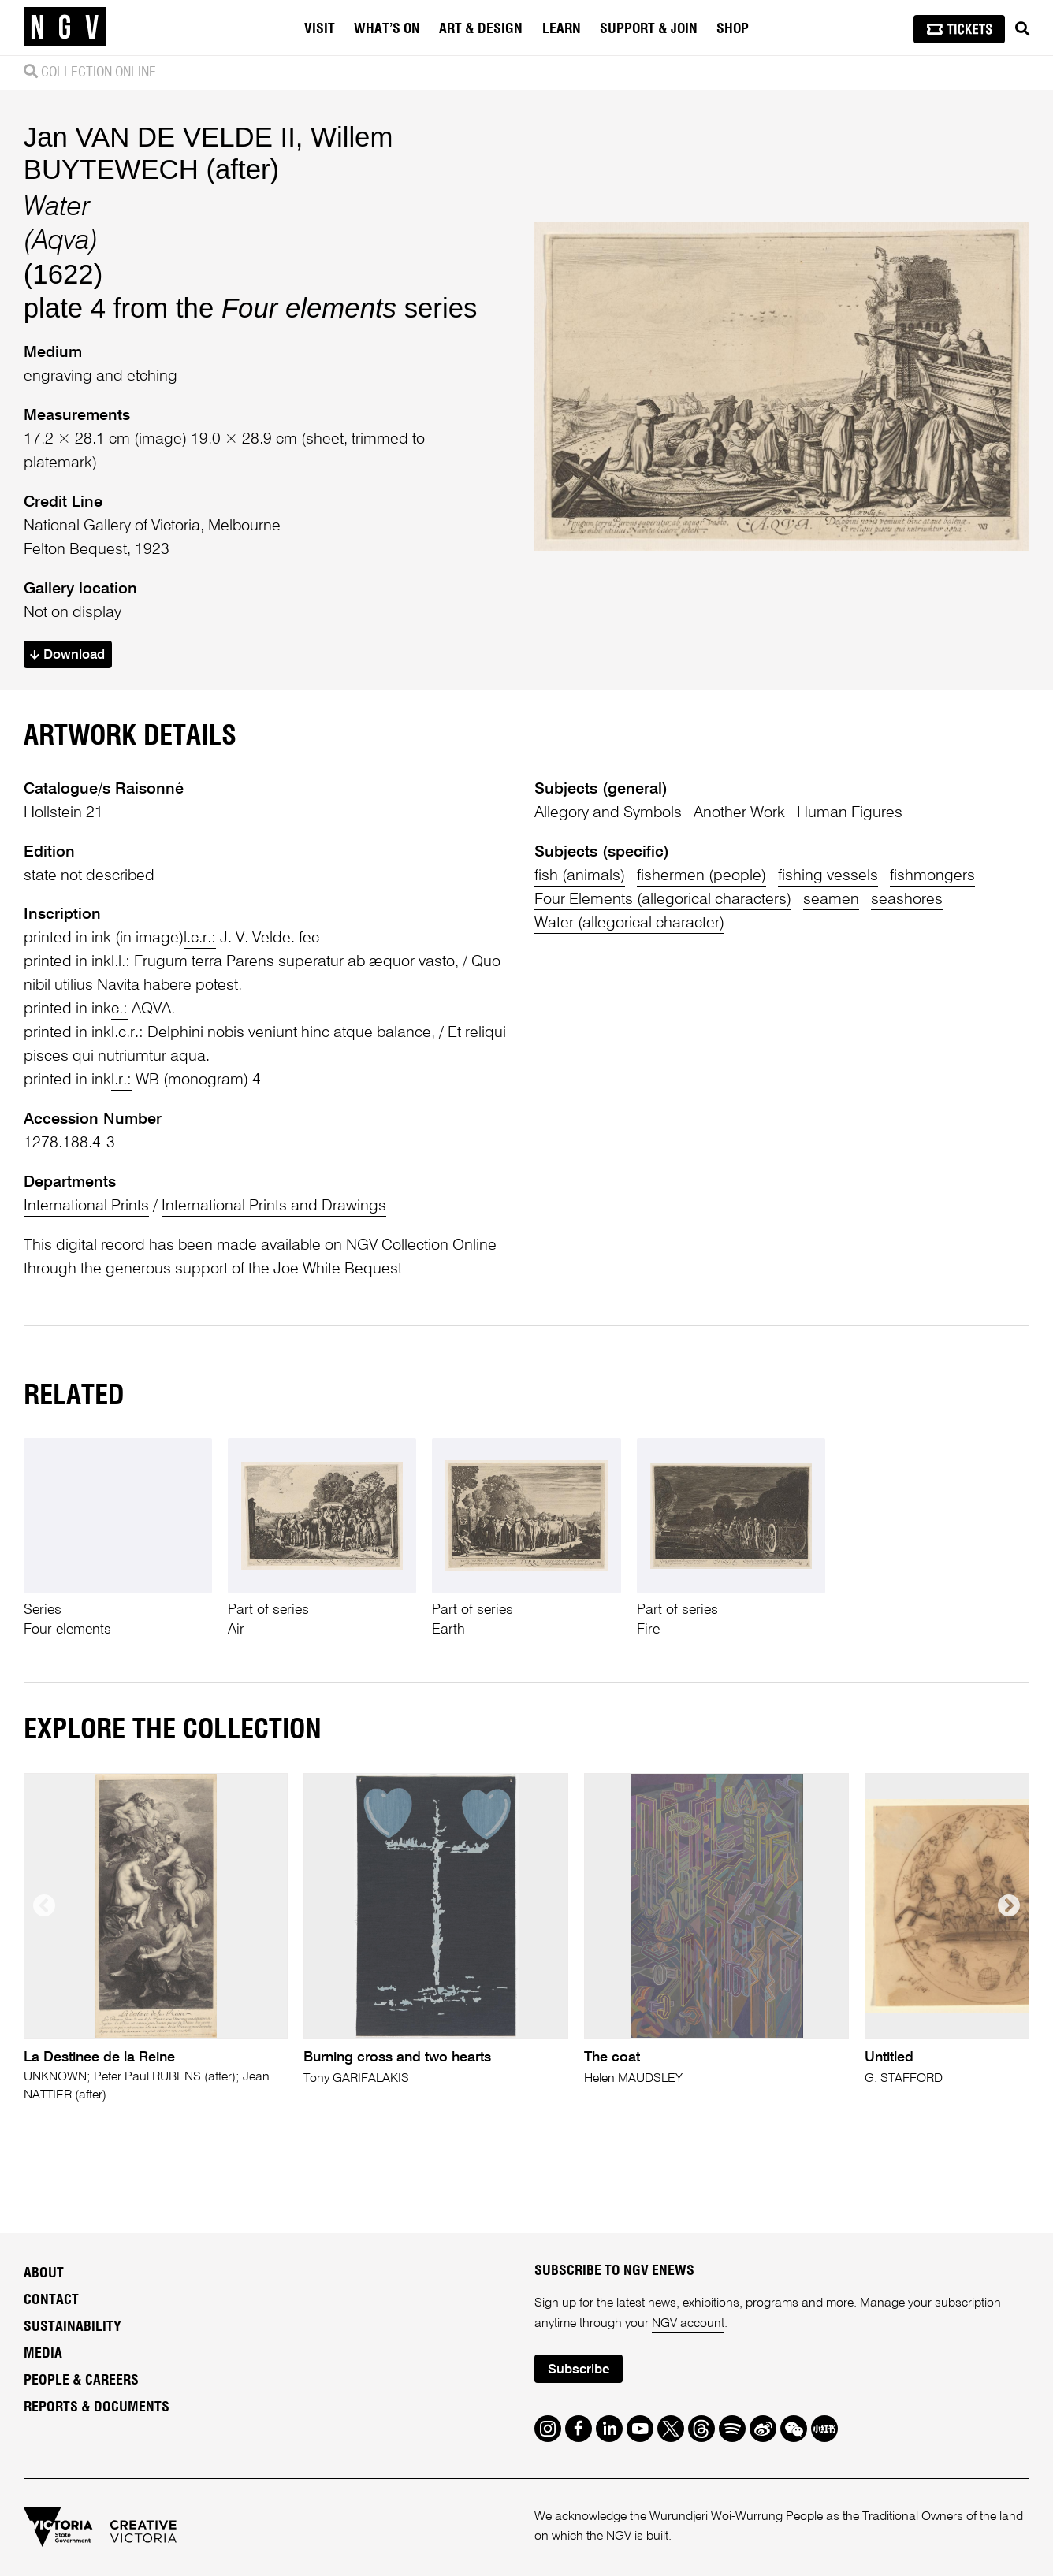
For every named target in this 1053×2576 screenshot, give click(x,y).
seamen (831, 900)
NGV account (688, 2324)
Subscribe (578, 2370)
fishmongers (932, 876)
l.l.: (120, 962)
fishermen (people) (701, 876)
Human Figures (849, 813)
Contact (51, 2300)
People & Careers (81, 2380)
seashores (907, 900)
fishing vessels (828, 876)
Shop (732, 29)
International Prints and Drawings (274, 1206)
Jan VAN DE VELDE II (160, 137)
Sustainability (72, 2327)
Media (43, 2354)
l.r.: (121, 1080)
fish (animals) (579, 876)
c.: (119, 1009)
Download (67, 655)
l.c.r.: (200, 938)
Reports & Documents (96, 2407)
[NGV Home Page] (65, 27)
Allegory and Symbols (608, 813)
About (44, 2273)
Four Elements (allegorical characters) (662, 900)
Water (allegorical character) (629, 923)
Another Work (739, 813)
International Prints (86, 1206)
